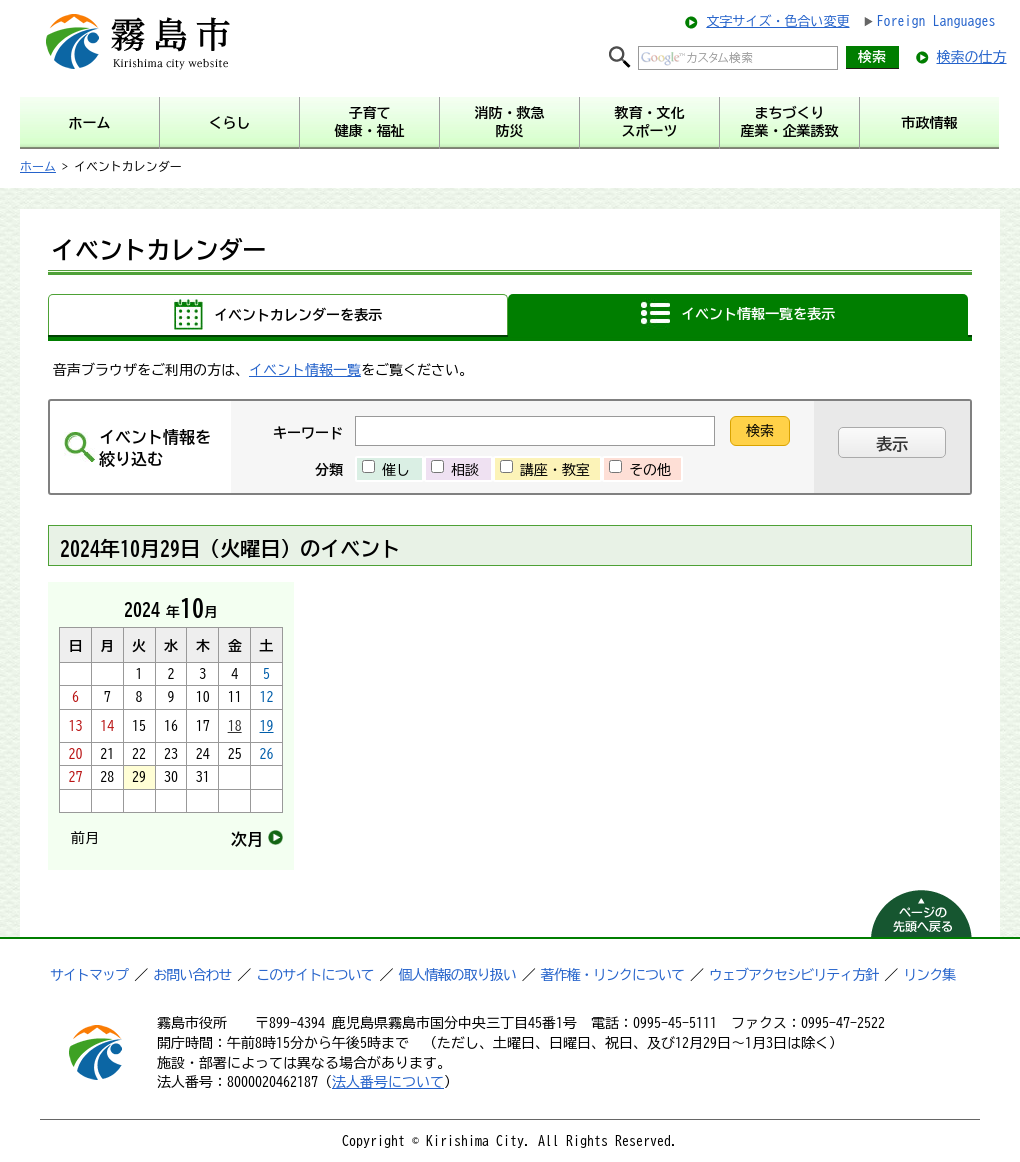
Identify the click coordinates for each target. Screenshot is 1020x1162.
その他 (650, 470)
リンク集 (929, 975)
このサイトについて (314, 975)
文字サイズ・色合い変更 (777, 21)
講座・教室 (555, 470)
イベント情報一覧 (305, 370)
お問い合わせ (192, 975)
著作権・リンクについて (612, 975)
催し (396, 470)
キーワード (308, 433)
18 (235, 726)
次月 (247, 839)
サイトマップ (89, 975)
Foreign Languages (936, 21)
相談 (465, 470)
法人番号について (388, 1082)
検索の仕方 (972, 57)
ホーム (38, 166)
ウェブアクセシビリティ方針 (793, 975)
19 (267, 726)
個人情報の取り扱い (457, 975)
